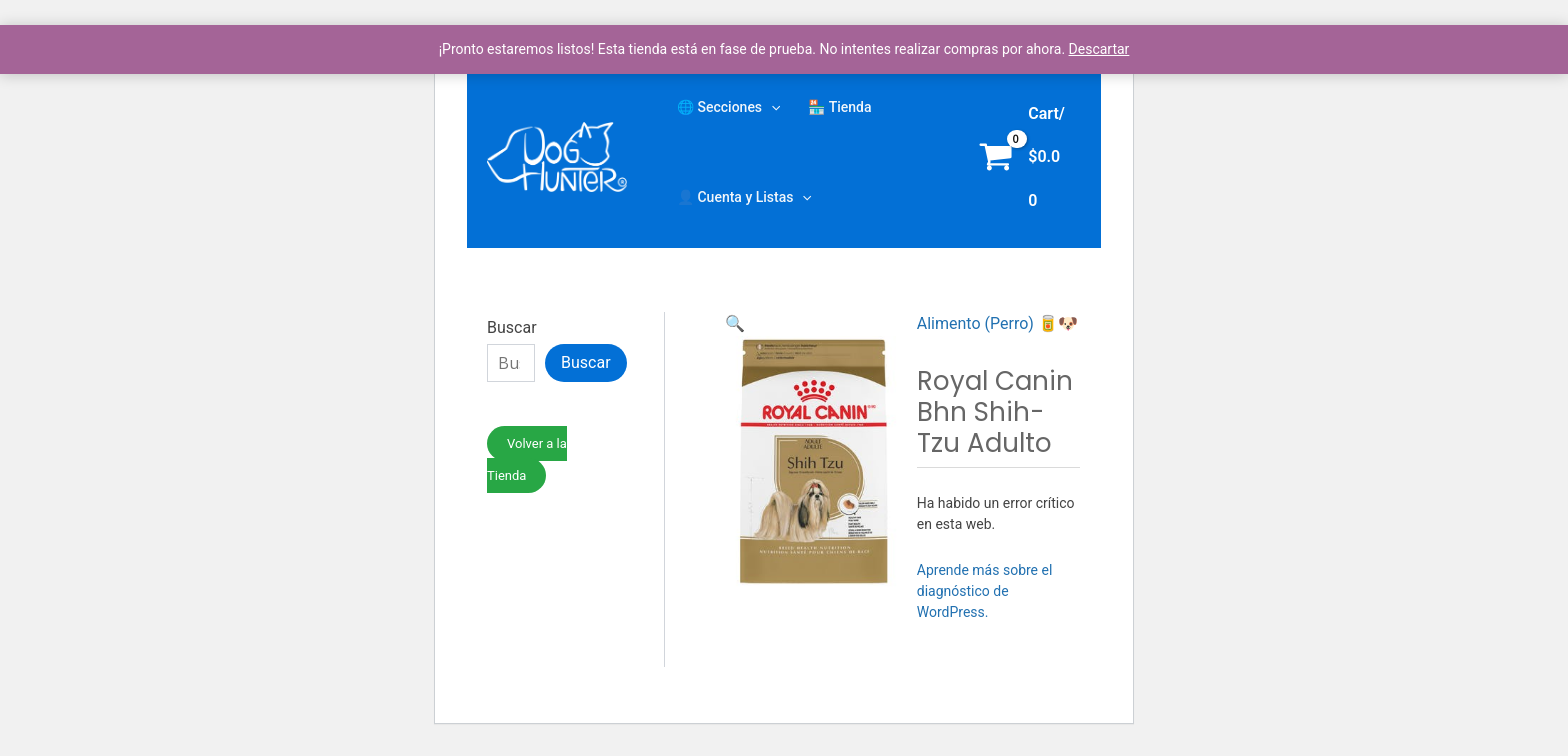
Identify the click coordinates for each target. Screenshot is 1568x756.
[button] (735, 323)
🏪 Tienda (839, 107)
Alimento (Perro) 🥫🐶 (997, 323)
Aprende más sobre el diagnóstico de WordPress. (985, 591)
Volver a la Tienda (527, 459)
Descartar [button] (1099, 49)
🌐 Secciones (728, 107)
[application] (771, 107)
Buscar (512, 327)
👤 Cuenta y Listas (744, 197)
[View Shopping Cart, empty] (1026, 157)
